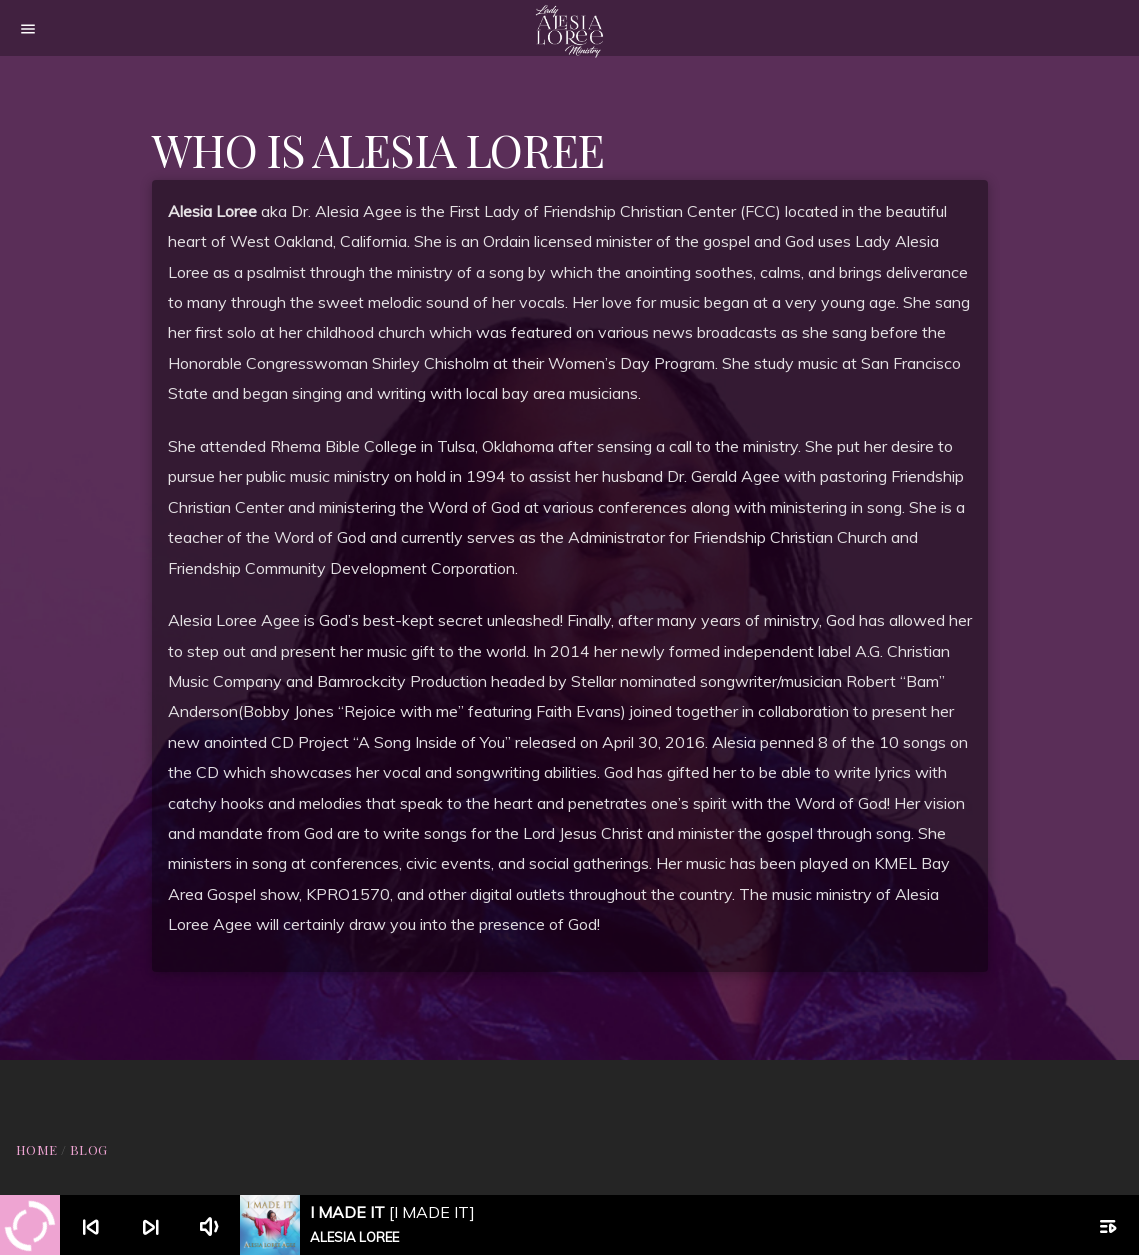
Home (37, 1149)
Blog (89, 1149)
